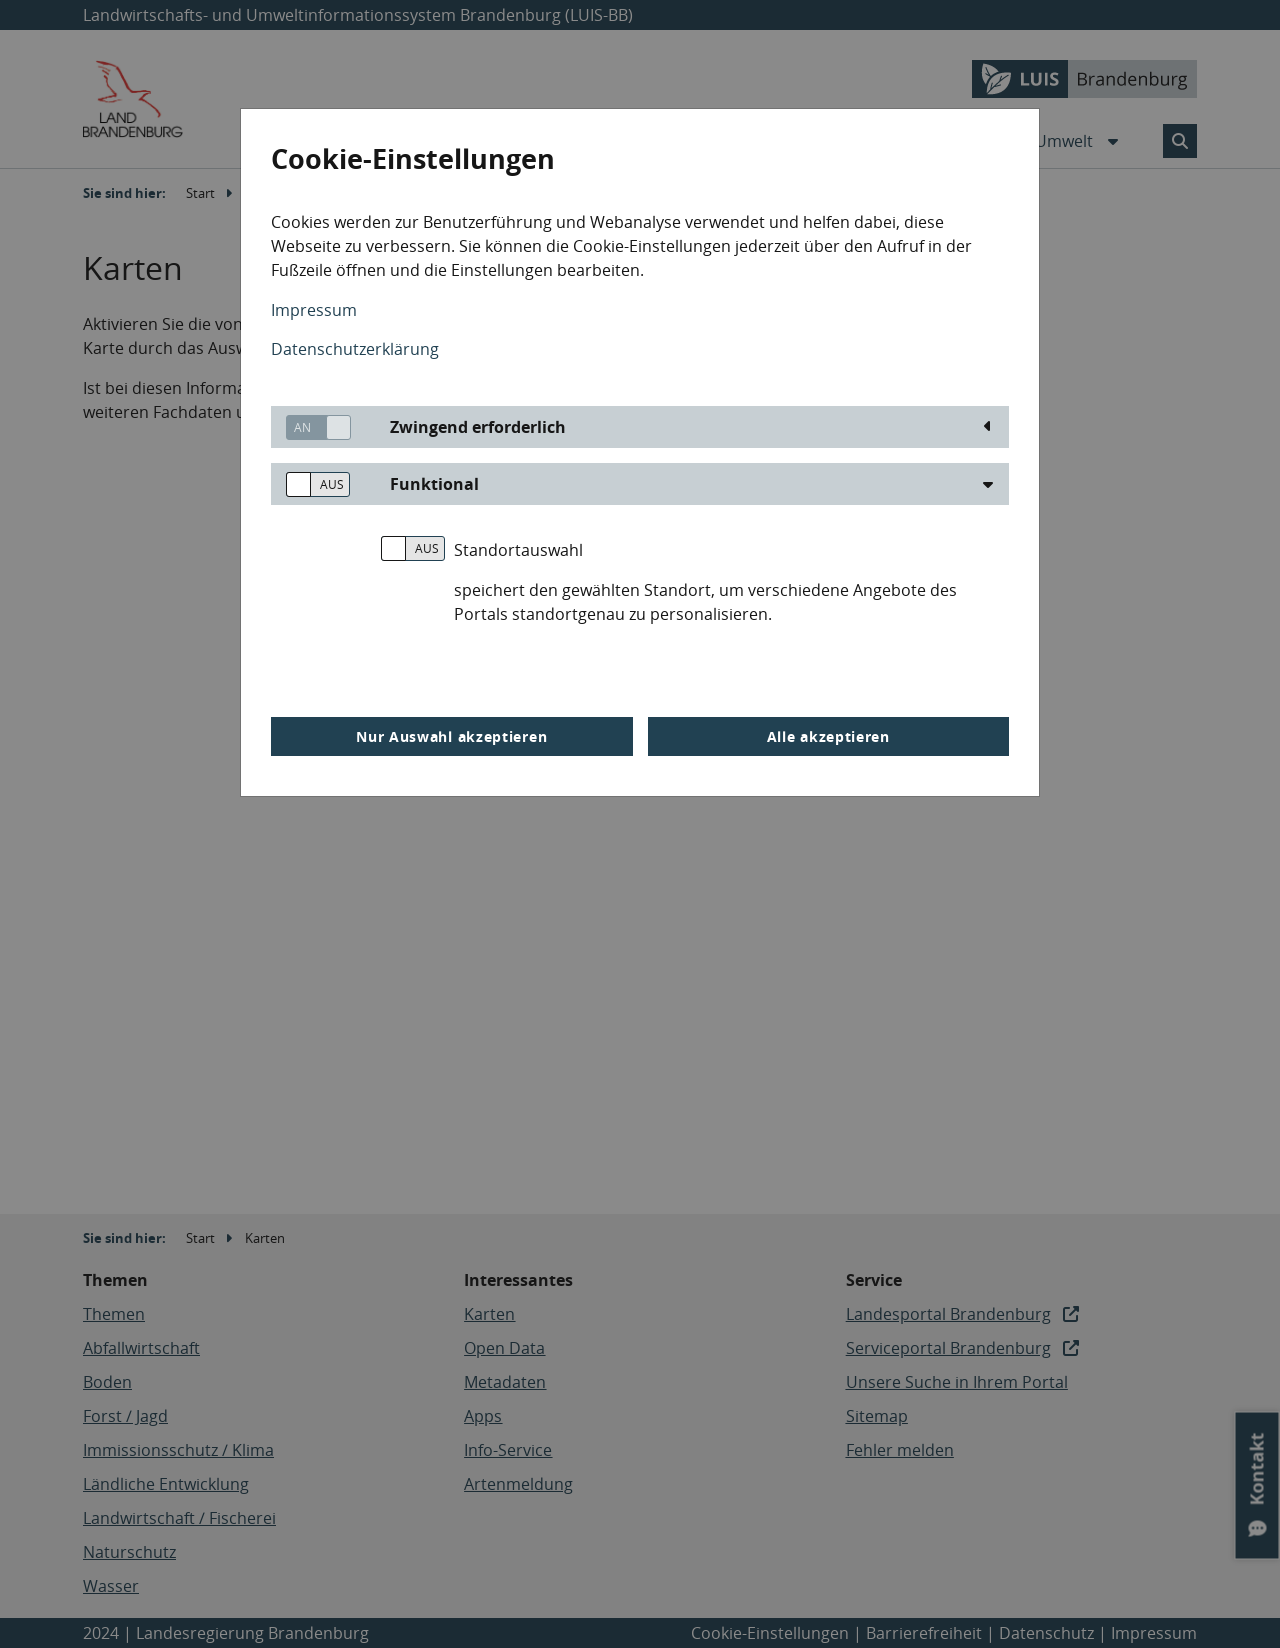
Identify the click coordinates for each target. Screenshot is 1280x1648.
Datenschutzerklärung (355, 349)
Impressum (314, 310)
